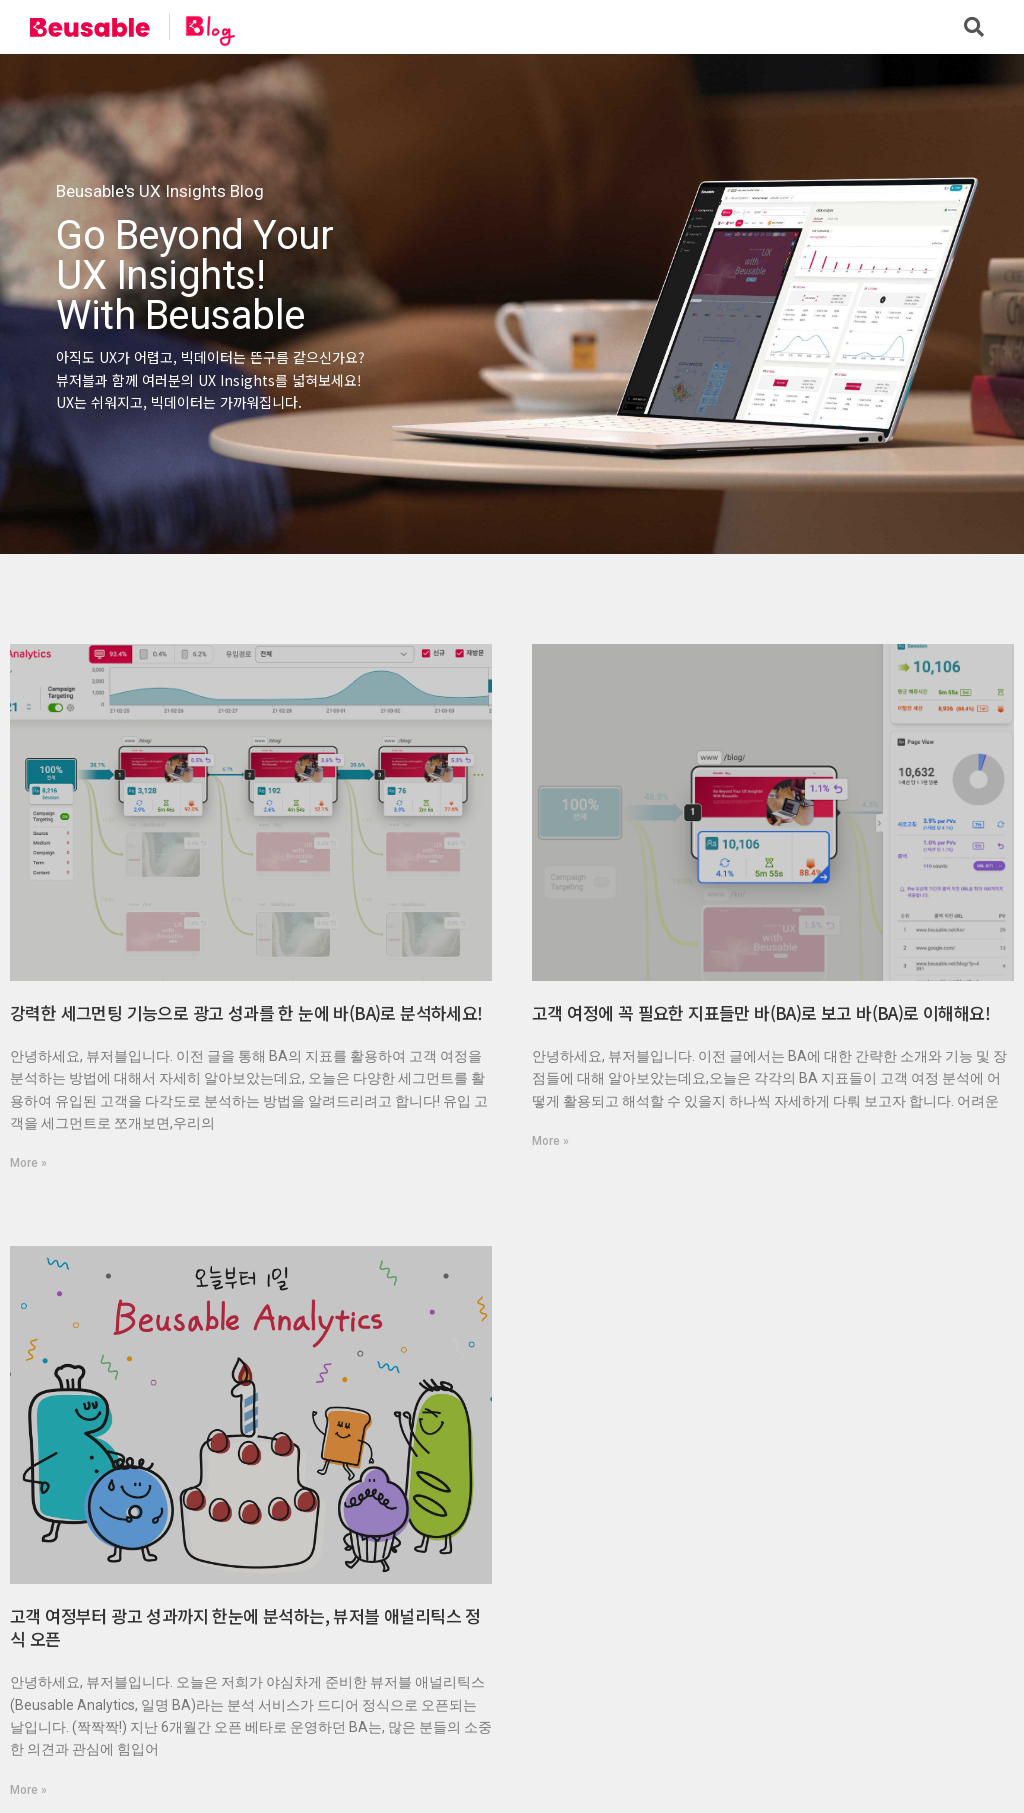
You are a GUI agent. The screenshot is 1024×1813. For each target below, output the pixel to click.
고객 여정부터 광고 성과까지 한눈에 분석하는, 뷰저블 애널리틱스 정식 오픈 (245, 1627)
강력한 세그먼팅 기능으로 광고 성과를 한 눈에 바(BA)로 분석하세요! (246, 1012)
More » (28, 1163)
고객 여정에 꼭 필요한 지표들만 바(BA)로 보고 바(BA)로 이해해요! (761, 1012)
